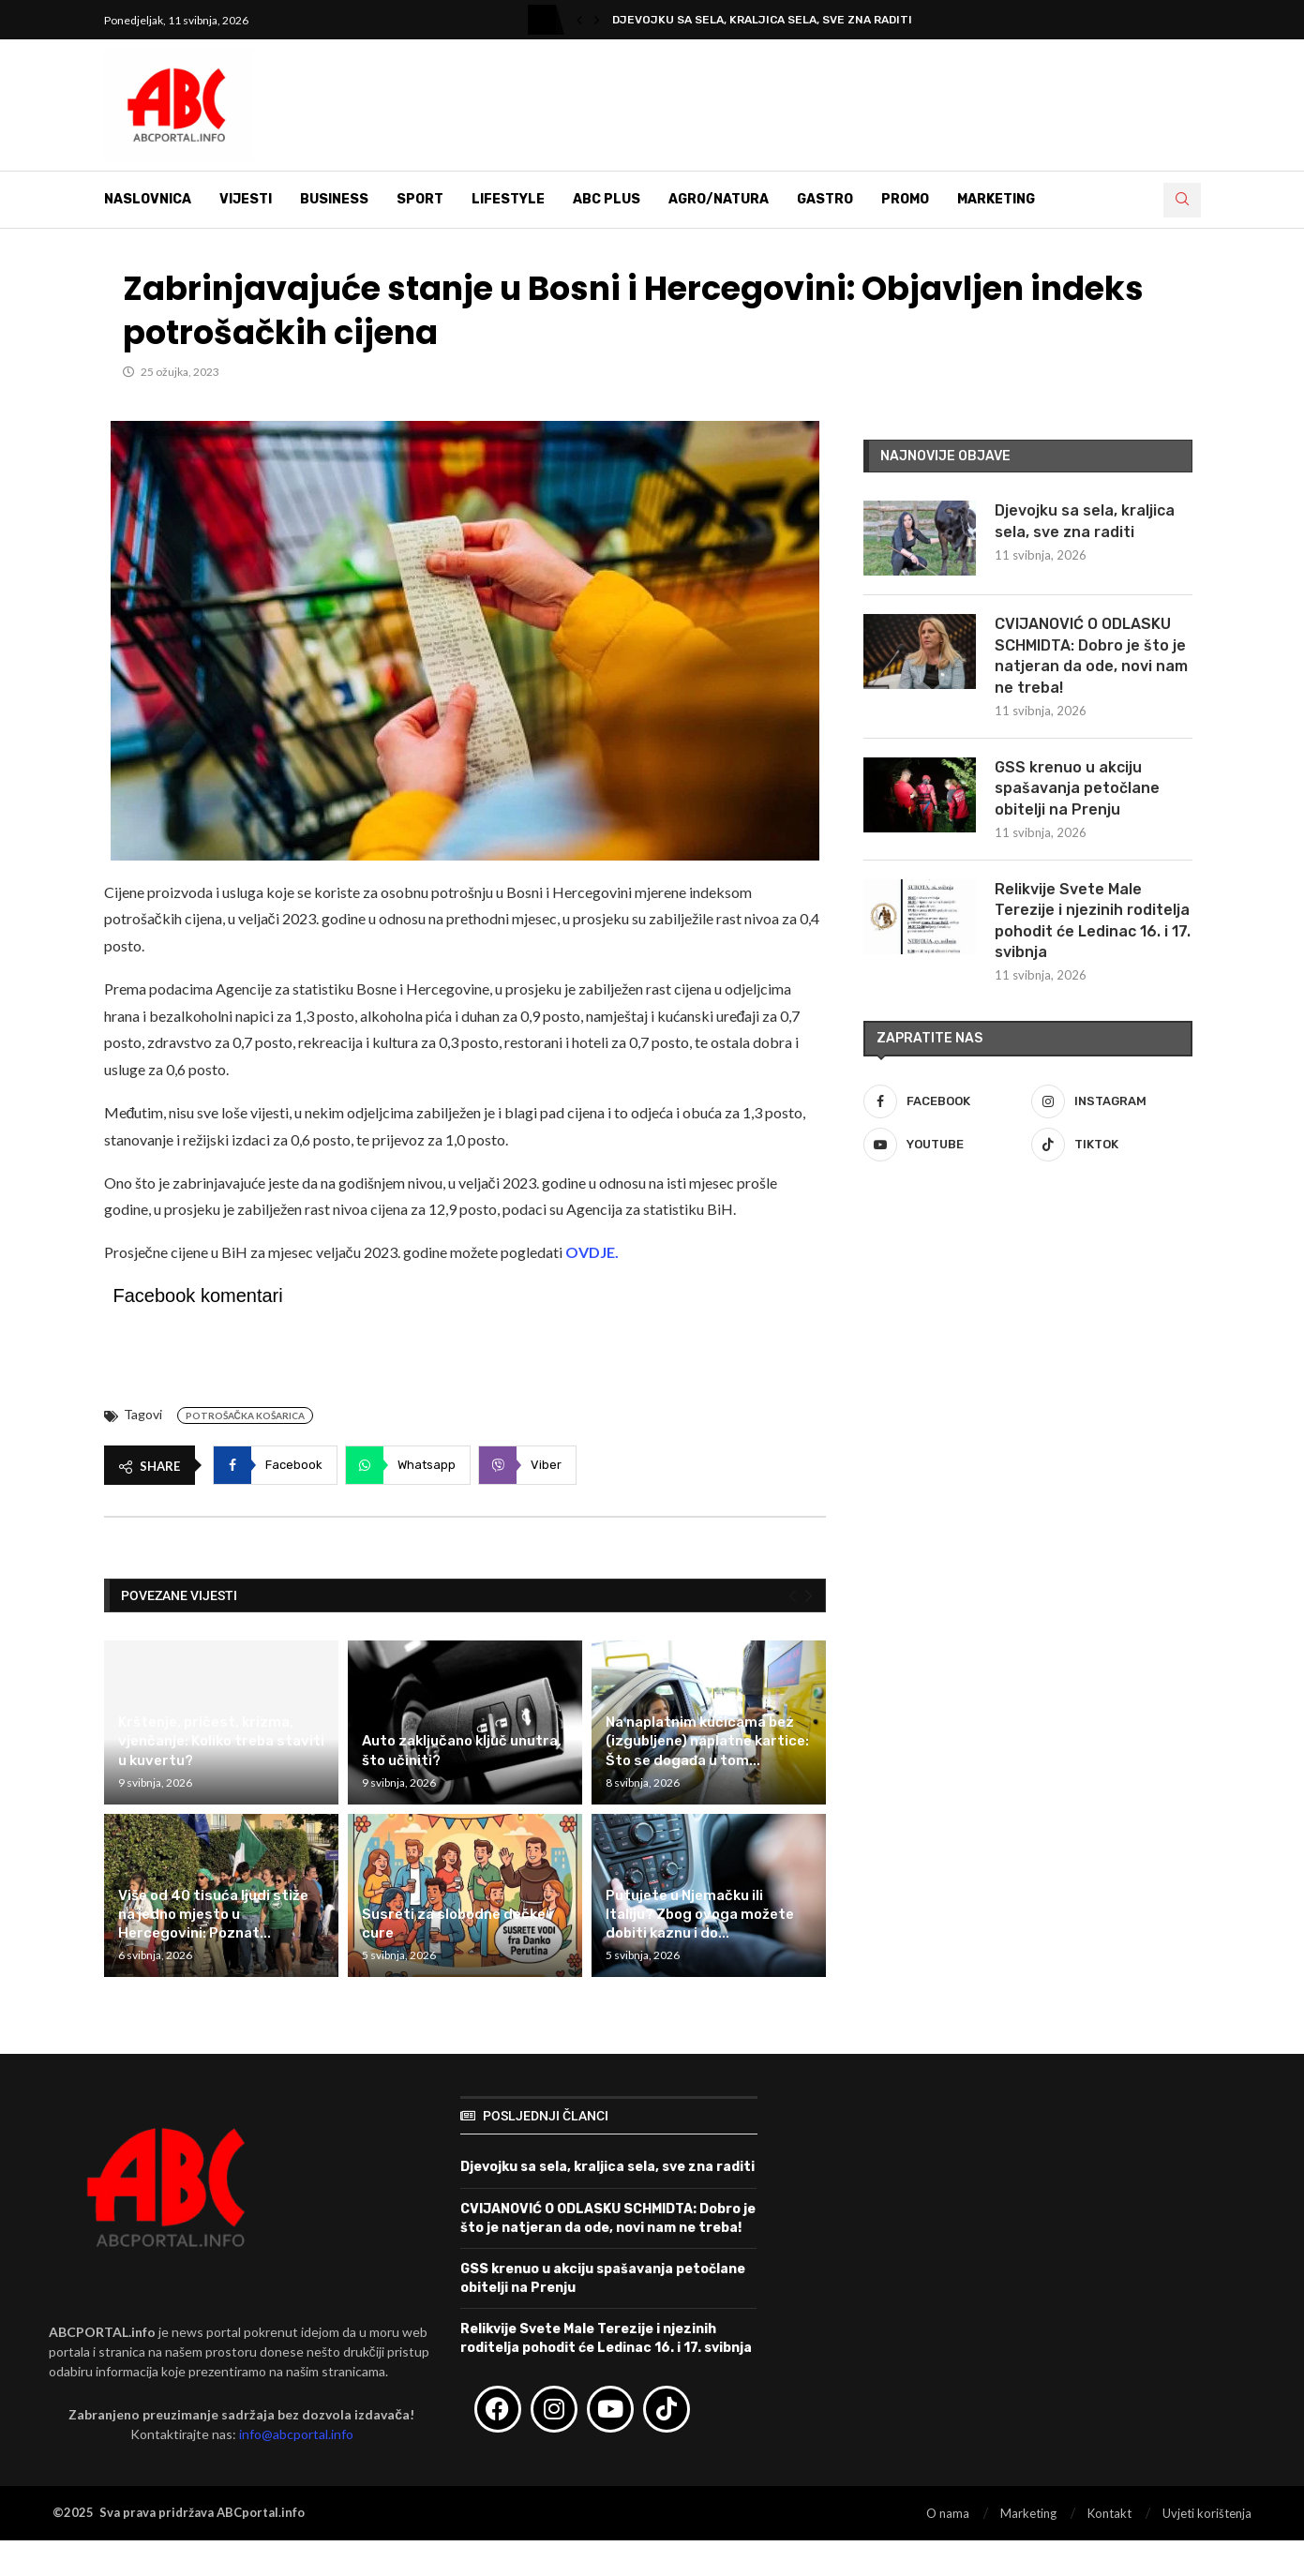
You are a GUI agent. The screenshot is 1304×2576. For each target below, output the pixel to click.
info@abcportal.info (296, 2434)
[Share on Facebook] (275, 1465)
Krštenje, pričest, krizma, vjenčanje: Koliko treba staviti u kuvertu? (221, 1741)
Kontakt (1109, 2513)
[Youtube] (944, 1144)
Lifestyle (508, 199)
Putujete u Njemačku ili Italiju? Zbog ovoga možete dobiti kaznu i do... (700, 1914)
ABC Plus (606, 199)
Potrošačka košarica (245, 1415)
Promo (905, 199)
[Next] (808, 1596)
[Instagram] (1111, 1101)
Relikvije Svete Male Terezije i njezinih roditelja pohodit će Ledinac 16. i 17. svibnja (1093, 920)
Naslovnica (147, 199)
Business (334, 199)
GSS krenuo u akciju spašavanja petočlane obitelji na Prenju (1077, 788)
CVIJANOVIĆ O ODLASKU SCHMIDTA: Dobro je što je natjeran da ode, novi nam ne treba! (1091, 655)
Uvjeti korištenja (1207, 2513)
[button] (579, 20)
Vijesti (245, 199)
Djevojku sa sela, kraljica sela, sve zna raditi (762, 19)
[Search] (1182, 200)
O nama (947, 2513)
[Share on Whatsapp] (408, 1465)
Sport (420, 199)
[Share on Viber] (527, 1465)
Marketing (996, 199)
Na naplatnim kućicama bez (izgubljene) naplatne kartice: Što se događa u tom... (707, 1741)
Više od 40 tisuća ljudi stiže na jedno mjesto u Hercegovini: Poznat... (213, 1914)
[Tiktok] (1111, 1144)
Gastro (825, 199)
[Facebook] (944, 1101)
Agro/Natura (718, 199)
